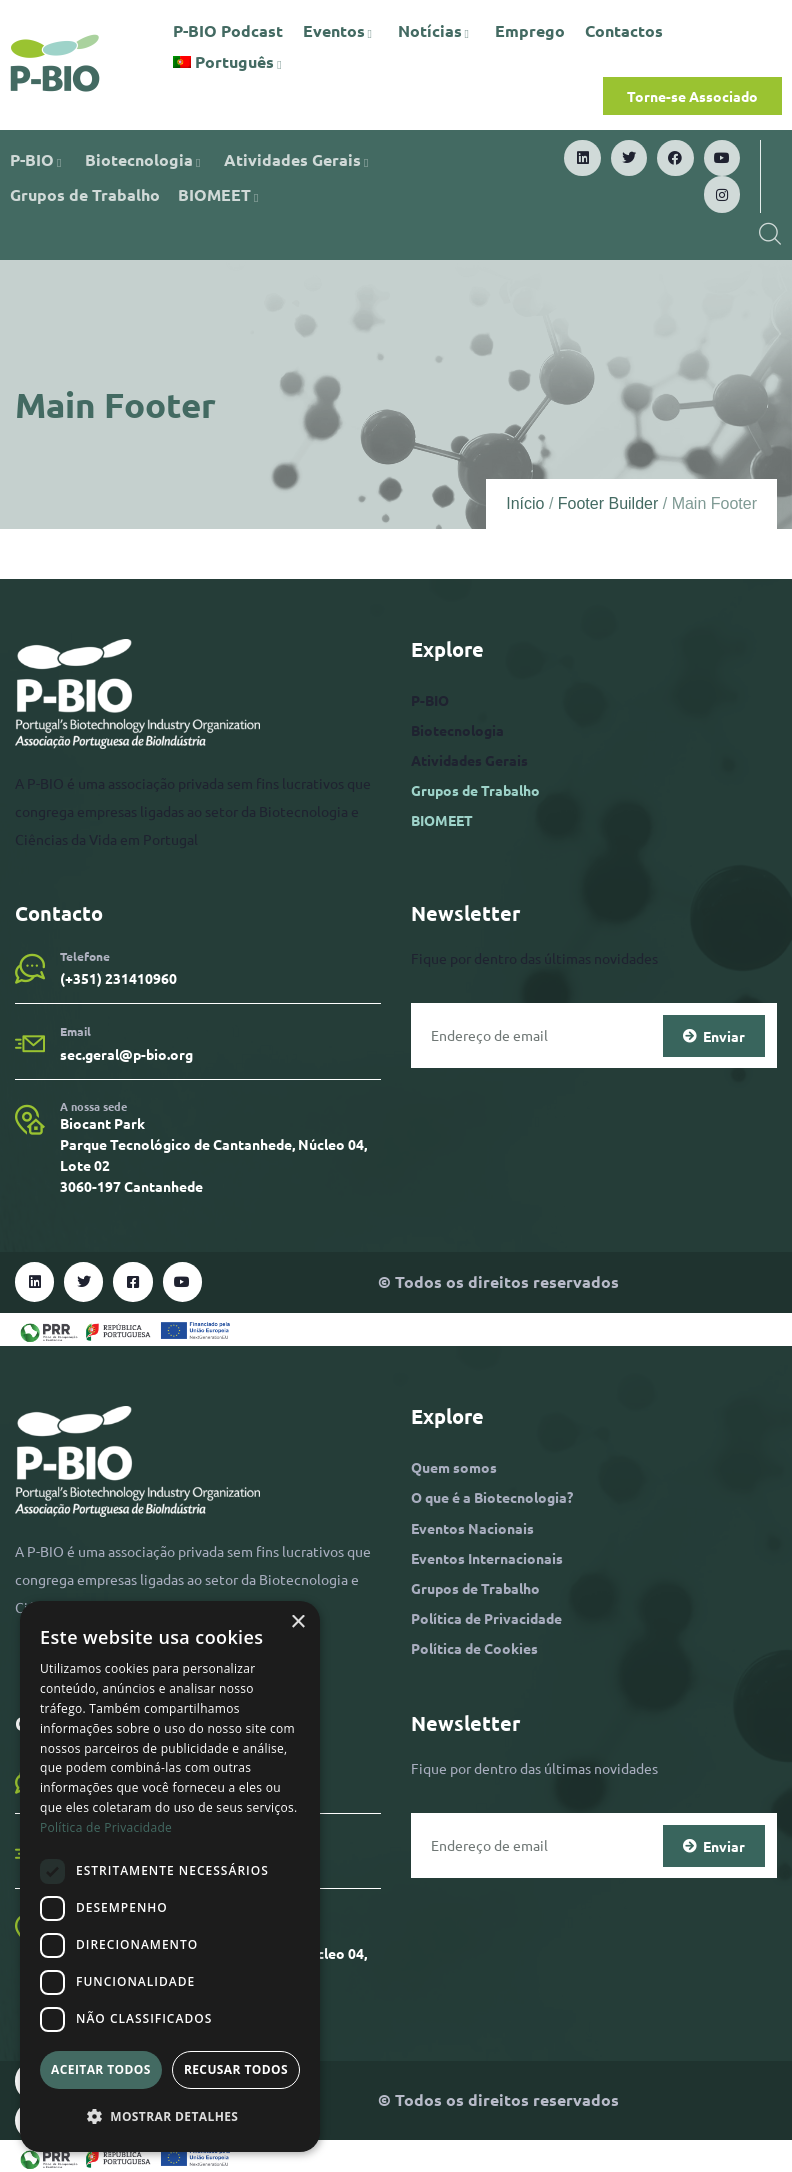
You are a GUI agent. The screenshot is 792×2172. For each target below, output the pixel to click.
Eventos (340, 30)
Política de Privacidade (486, 1618)
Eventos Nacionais (472, 1528)
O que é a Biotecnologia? (492, 1497)
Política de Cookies (474, 1648)
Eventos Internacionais (487, 1558)
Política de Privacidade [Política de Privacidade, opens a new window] (106, 1827)
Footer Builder (608, 503)
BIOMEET (221, 194)
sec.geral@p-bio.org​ (126, 1054)
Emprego (530, 30)
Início (525, 503)
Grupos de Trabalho (85, 194)
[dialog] (170, 1876)
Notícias (436, 30)
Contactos (624, 30)
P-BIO (38, 159)
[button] (170, 2117)
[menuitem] (230, 62)
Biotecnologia (145, 159)
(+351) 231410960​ (118, 978)
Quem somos (454, 1467)
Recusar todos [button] (236, 2069)
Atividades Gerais (299, 159)
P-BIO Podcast (228, 30)
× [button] (297, 1622)
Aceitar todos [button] (101, 2069)
